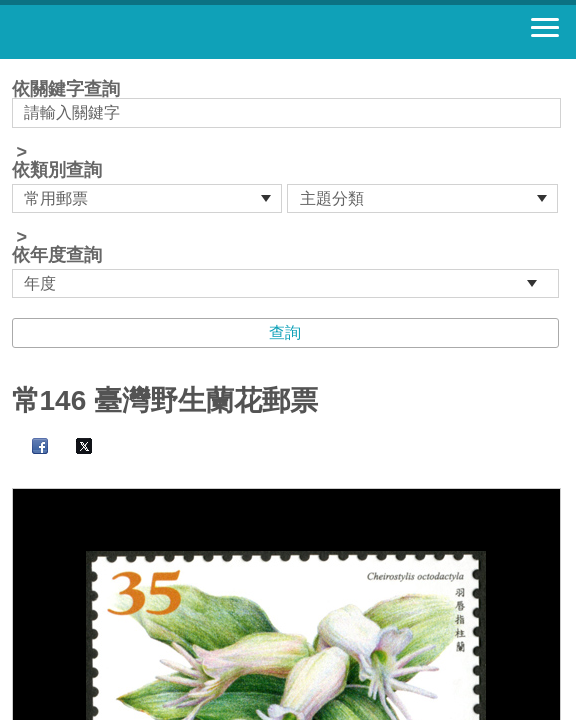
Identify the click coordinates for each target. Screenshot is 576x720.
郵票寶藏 (125, 32)
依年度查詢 (57, 255)
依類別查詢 (57, 170)
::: (18, 67)
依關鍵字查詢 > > (288, 189)
